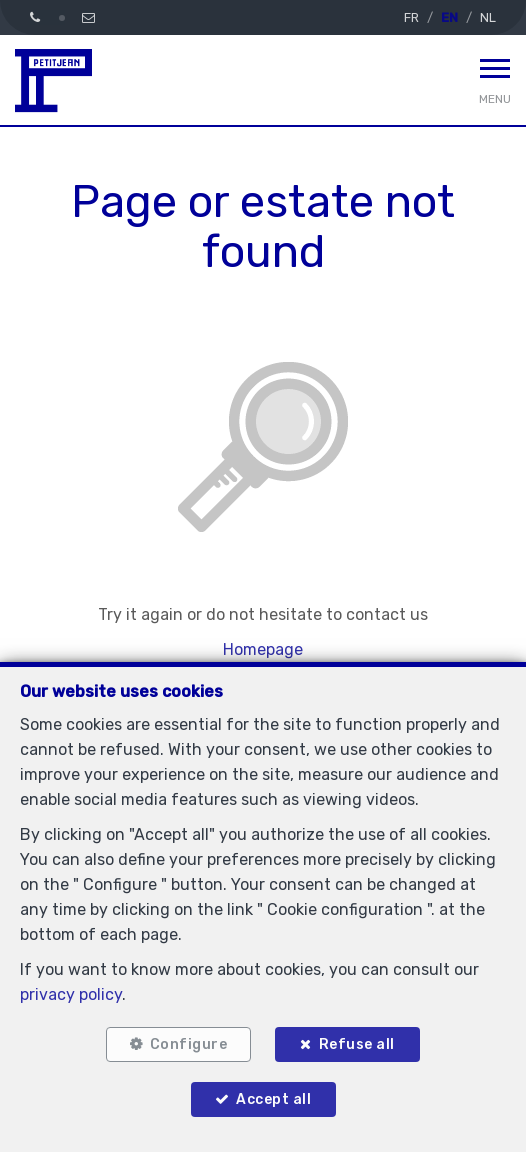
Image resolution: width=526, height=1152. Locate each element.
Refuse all (357, 1044)
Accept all (273, 1099)
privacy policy (71, 994)
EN (449, 17)
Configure (189, 1044)
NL (488, 17)
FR (411, 17)
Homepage (263, 649)
